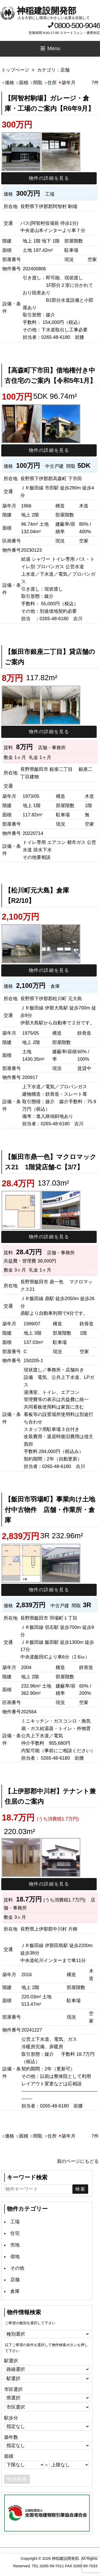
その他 (17, 2268)
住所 (50, 82)
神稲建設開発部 (46, 10)
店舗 (15, 2279)
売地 (15, 2244)
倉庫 (15, 2291)
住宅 (15, 2233)
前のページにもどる (78, 2161)
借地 (15, 2256)
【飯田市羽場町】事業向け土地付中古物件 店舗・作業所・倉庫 (50, 1510)
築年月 (67, 82)
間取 (36, 82)
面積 (21, 82)
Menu (50, 48)
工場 (15, 2221)
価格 (7, 82)
